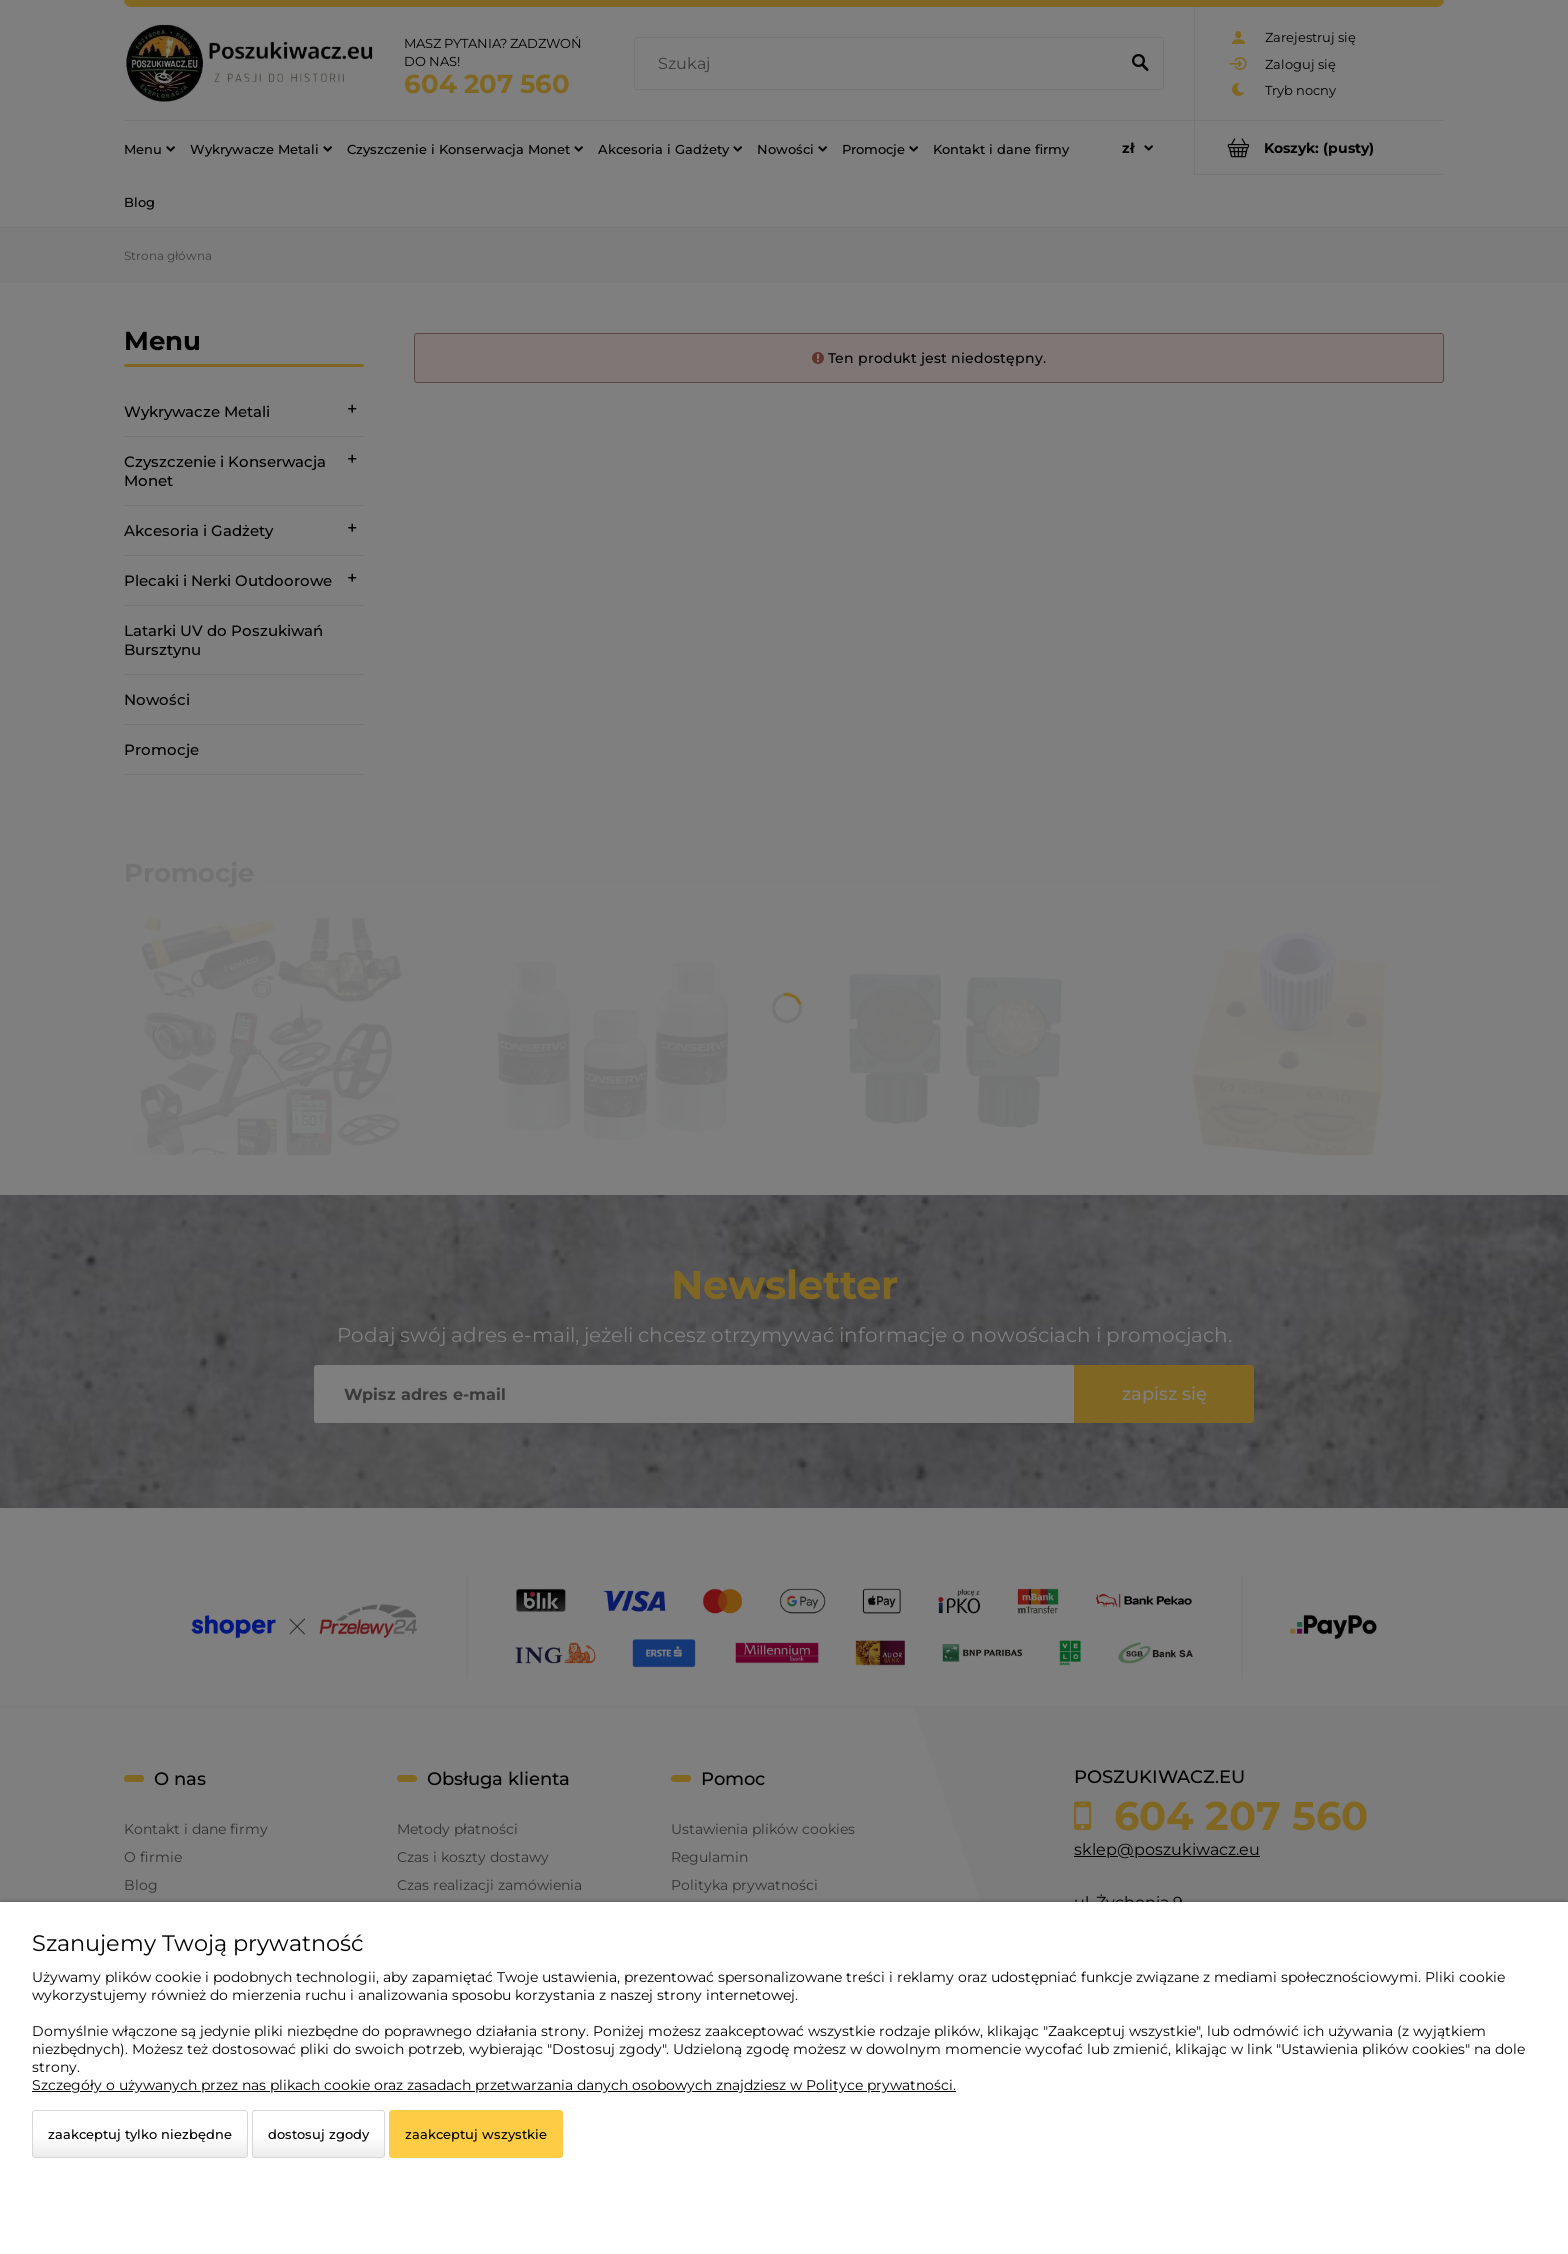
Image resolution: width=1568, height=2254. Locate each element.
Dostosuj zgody (318, 2134)
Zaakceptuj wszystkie (476, 2134)
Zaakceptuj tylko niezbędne (140, 2134)
